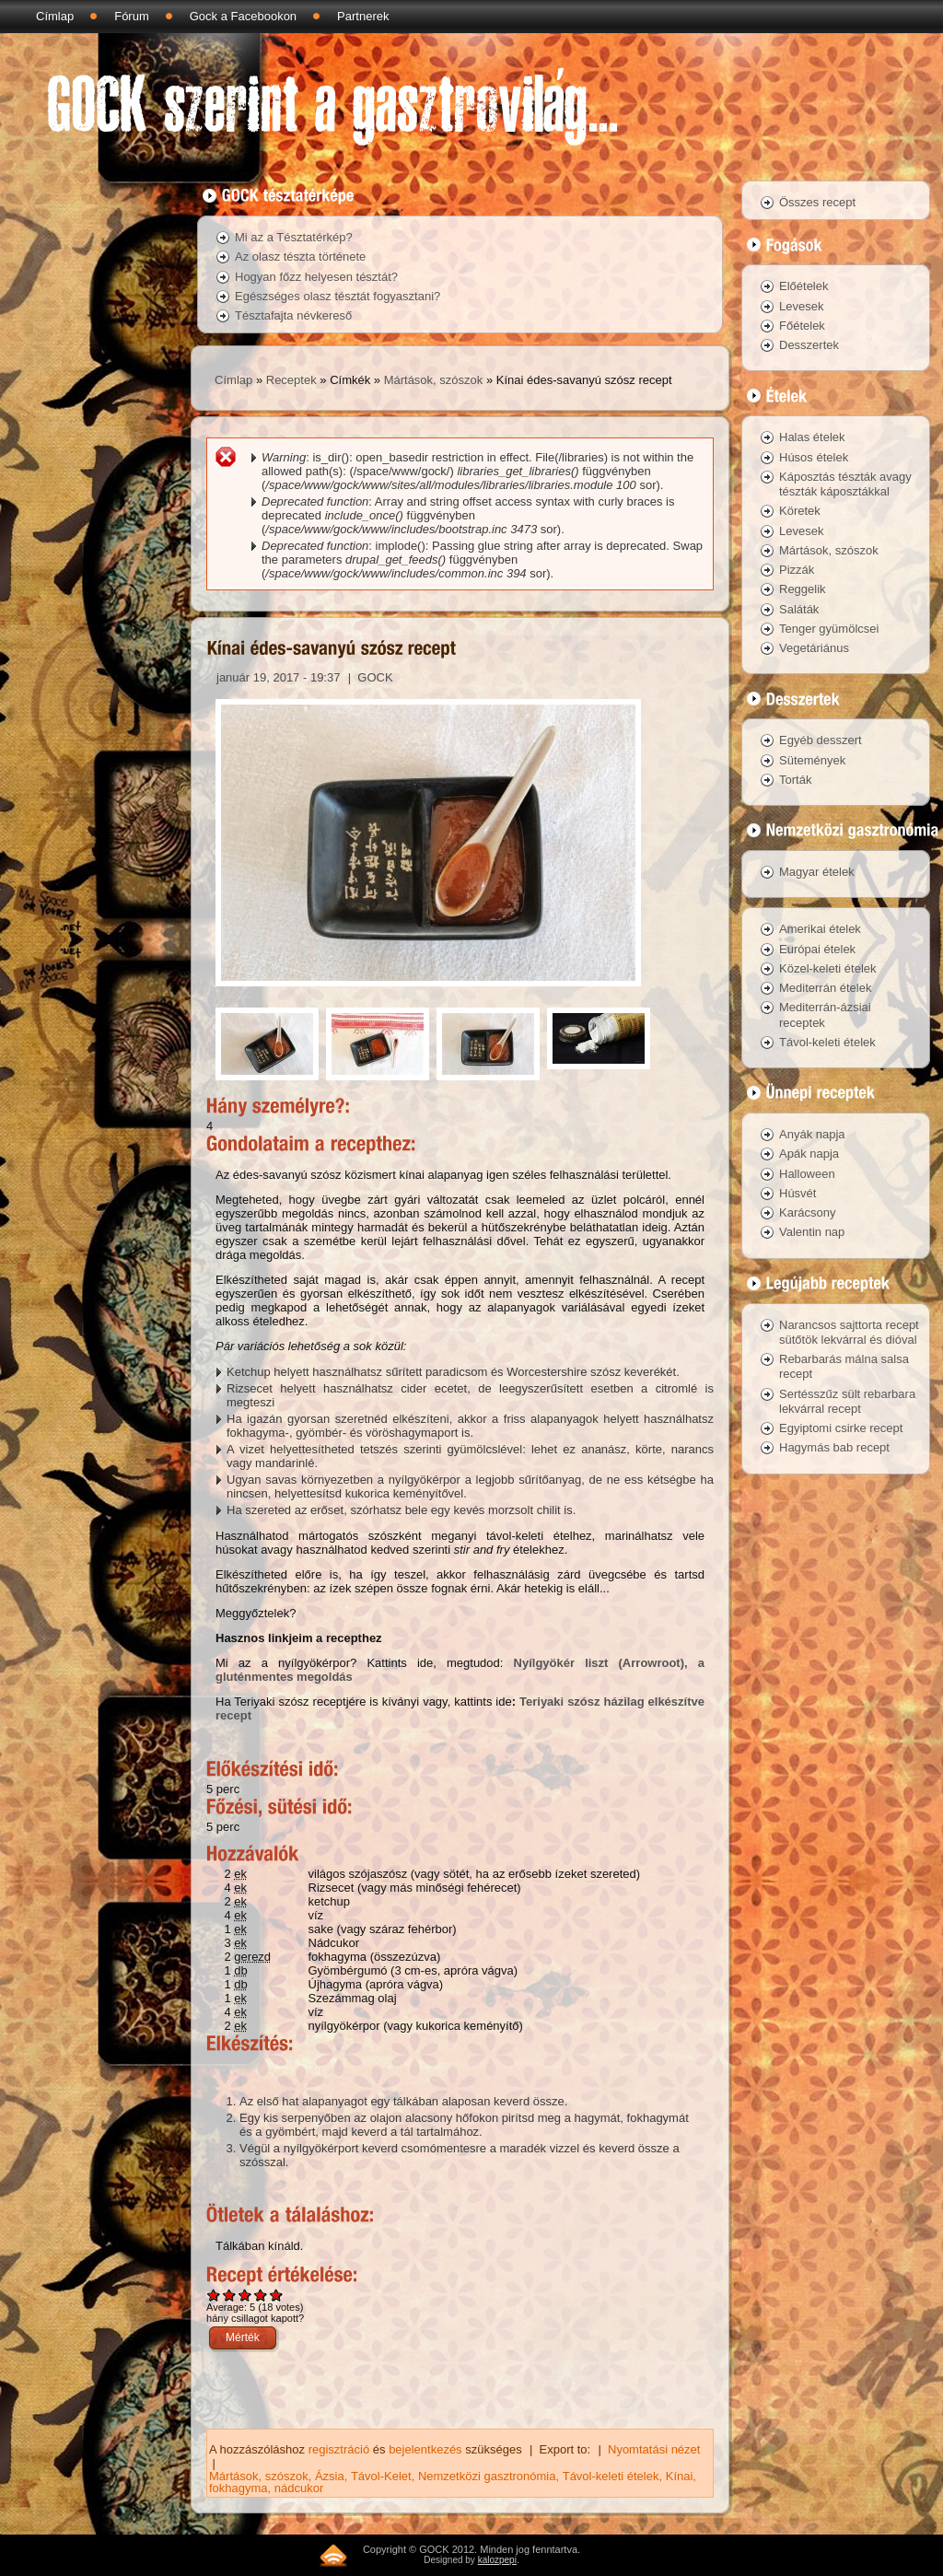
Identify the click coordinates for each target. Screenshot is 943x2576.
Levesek (801, 306)
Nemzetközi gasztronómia (487, 2476)
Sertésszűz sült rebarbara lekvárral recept (847, 1401)
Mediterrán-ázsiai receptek (825, 1014)
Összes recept (817, 202)
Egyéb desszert (820, 740)
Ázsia (329, 2476)
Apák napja (809, 1153)
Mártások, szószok (433, 380)
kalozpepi (497, 2560)
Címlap (55, 16)
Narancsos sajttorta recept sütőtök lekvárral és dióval (849, 1332)
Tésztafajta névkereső (293, 315)
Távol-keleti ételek (611, 2476)
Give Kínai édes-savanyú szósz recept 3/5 (245, 2295)
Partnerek (363, 16)
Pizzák (796, 570)
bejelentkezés (425, 2449)
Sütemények (812, 760)
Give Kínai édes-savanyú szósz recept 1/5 (214, 2295)
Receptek (291, 380)
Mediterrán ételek (825, 988)
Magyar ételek (817, 872)
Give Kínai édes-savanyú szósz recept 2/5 (230, 2295)
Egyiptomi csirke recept (840, 1428)
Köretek (800, 511)
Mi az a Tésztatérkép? (294, 237)
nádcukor (298, 2488)
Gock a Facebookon (243, 16)
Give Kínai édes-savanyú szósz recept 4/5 (261, 2295)
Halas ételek (812, 437)
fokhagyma (238, 2488)
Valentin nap (811, 1232)
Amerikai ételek (820, 929)
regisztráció (339, 2449)
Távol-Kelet (381, 2476)
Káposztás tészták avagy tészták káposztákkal (845, 484)
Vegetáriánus (814, 648)
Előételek (803, 286)
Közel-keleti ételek (828, 968)
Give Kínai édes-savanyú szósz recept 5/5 (277, 2295)
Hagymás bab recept (834, 1447)
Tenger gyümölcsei (829, 628)
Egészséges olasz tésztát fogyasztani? (337, 296)
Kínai (679, 2476)
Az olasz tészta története (300, 256)
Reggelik (802, 589)
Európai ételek (817, 949)
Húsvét (797, 1193)
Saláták (799, 609)
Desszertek (809, 345)
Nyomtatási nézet (654, 2449)
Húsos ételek (813, 457)
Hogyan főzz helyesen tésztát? (316, 277)
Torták (795, 780)
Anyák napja (812, 1134)
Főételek (802, 325)
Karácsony (807, 1212)
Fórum (131, 16)
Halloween (807, 1174)
